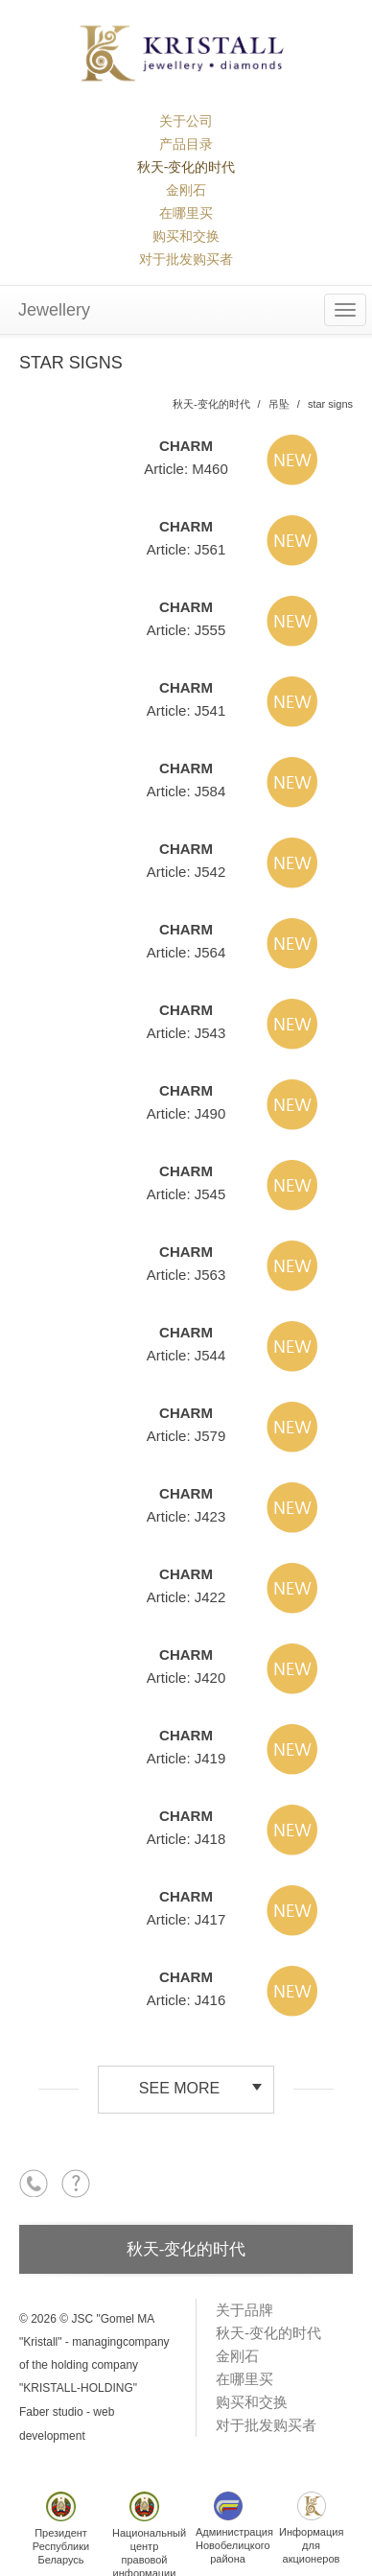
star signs (330, 404)
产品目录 (186, 144)
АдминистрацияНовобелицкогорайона (232, 2528)
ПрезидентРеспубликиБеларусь (61, 2528)
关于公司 (186, 121)
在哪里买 (186, 213)
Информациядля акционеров (311, 2528)
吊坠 (279, 404)
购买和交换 (186, 236)
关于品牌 (244, 2310)
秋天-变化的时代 (186, 167)
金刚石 (186, 190)
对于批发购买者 (186, 259)
